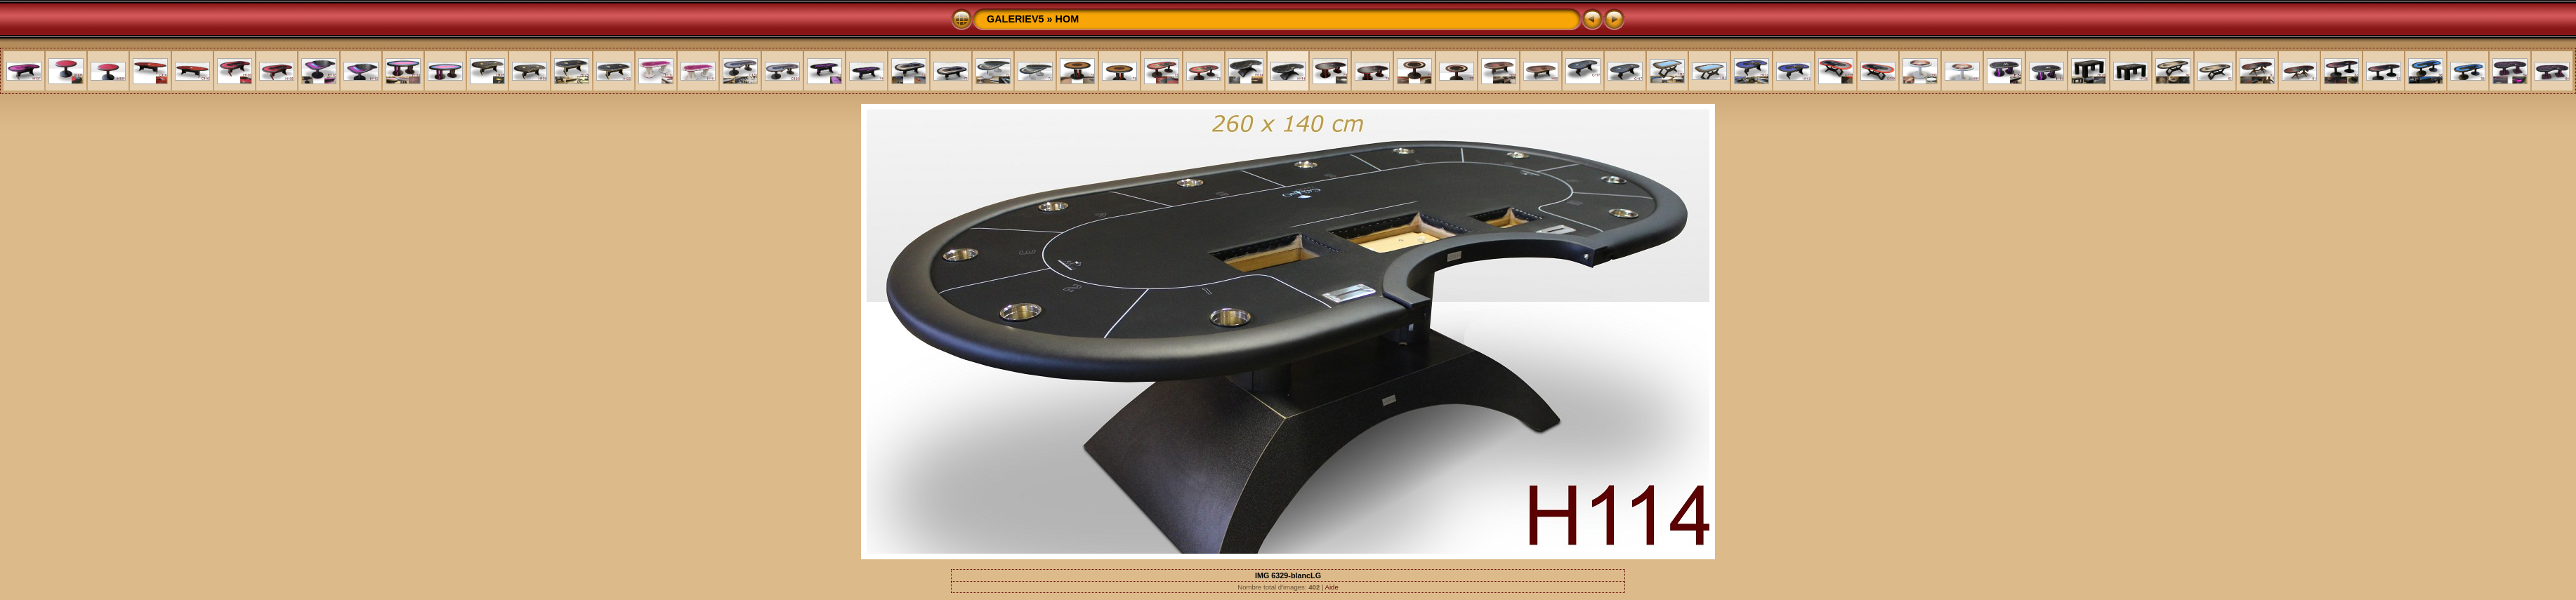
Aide (1332, 587)
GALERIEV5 (1015, 19)
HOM (1067, 19)
